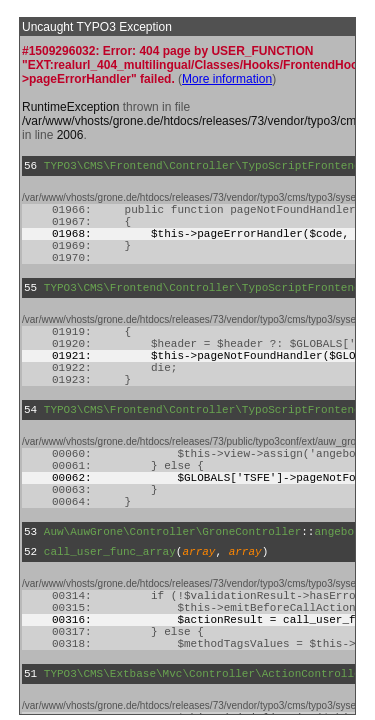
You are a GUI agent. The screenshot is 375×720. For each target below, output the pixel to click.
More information (227, 79)
